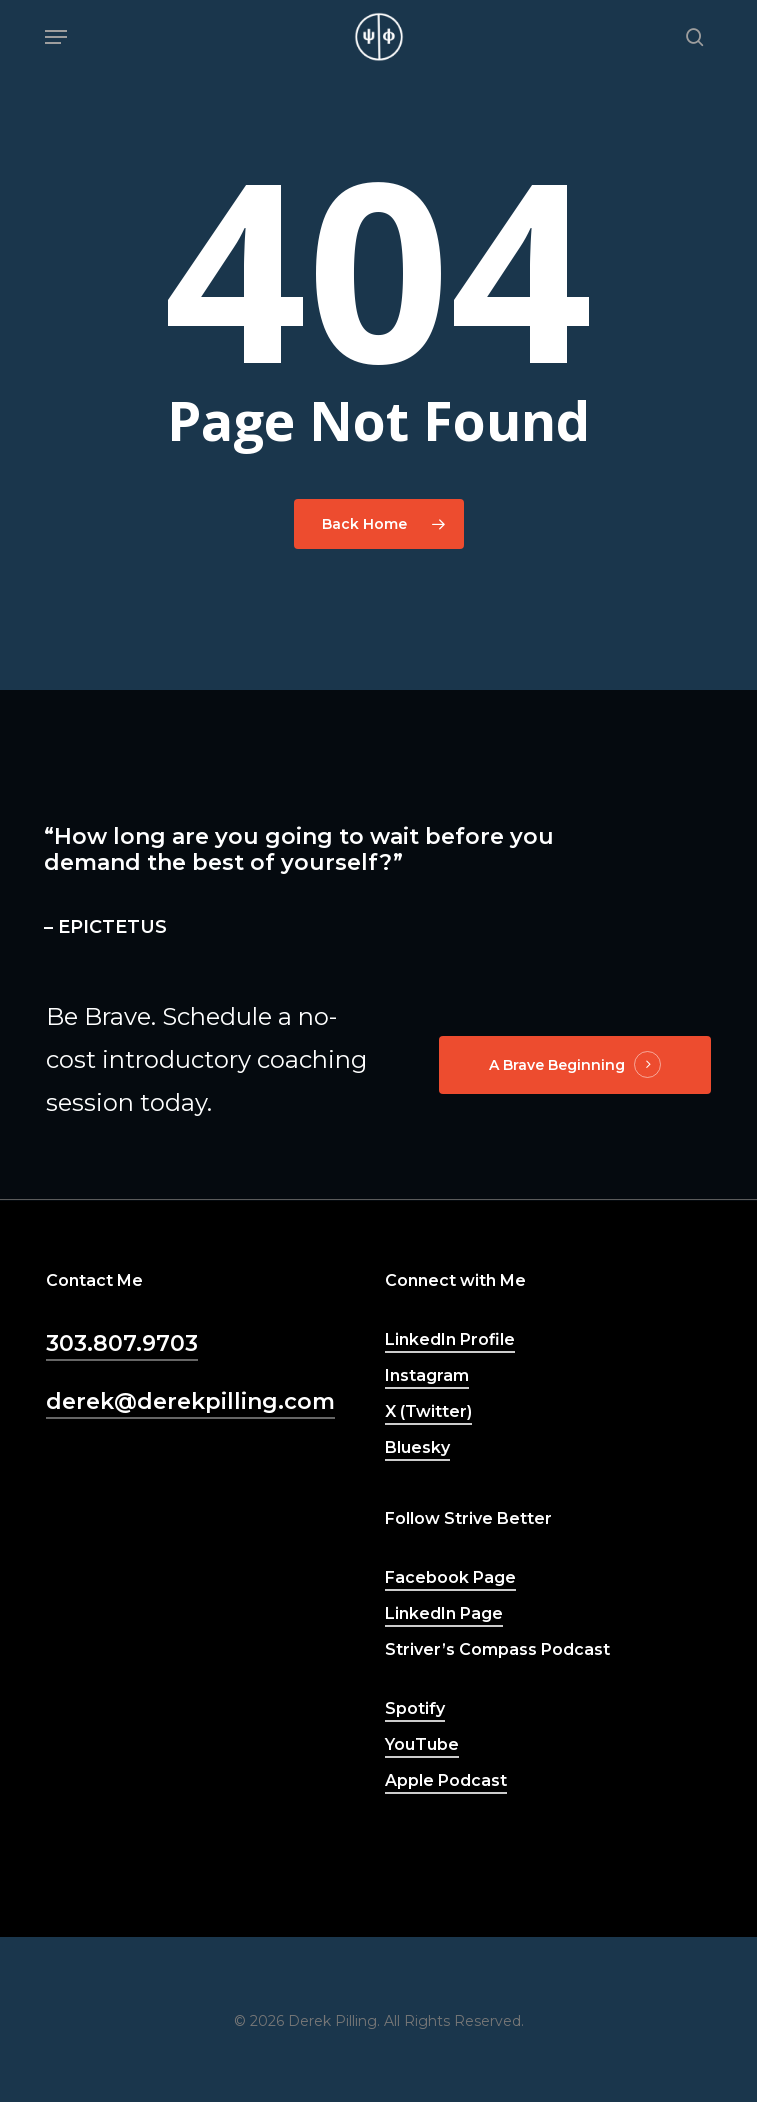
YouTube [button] (422, 1744)
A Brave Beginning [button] (557, 1065)
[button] (56, 37)
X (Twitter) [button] (428, 1411)
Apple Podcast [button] (446, 1780)
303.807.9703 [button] (122, 1343)
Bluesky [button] (417, 1447)
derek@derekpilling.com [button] (190, 1401)
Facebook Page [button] (450, 1577)
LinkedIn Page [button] (444, 1613)
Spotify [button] (415, 1708)
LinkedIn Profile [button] (450, 1339)
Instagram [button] (427, 1375)
